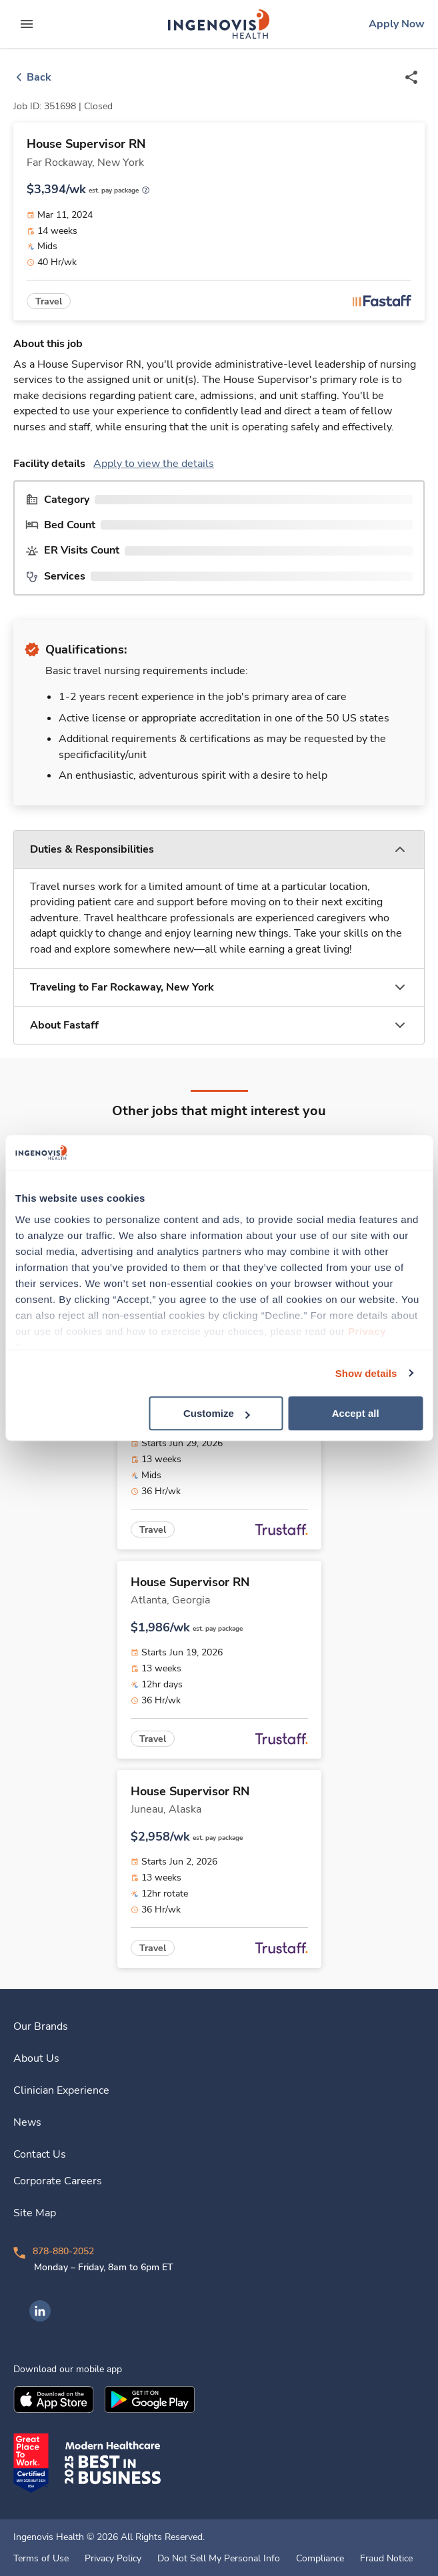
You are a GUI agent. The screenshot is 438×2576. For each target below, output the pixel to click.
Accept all (355, 1413)
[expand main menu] (26, 24)
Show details (366, 1373)
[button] (219, 850)
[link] (219, 24)
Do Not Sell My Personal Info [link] (218, 2558)
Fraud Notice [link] (386, 2558)
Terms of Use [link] (41, 2558)
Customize (216, 1413)
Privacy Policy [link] (113, 2558)
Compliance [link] (320, 2558)
